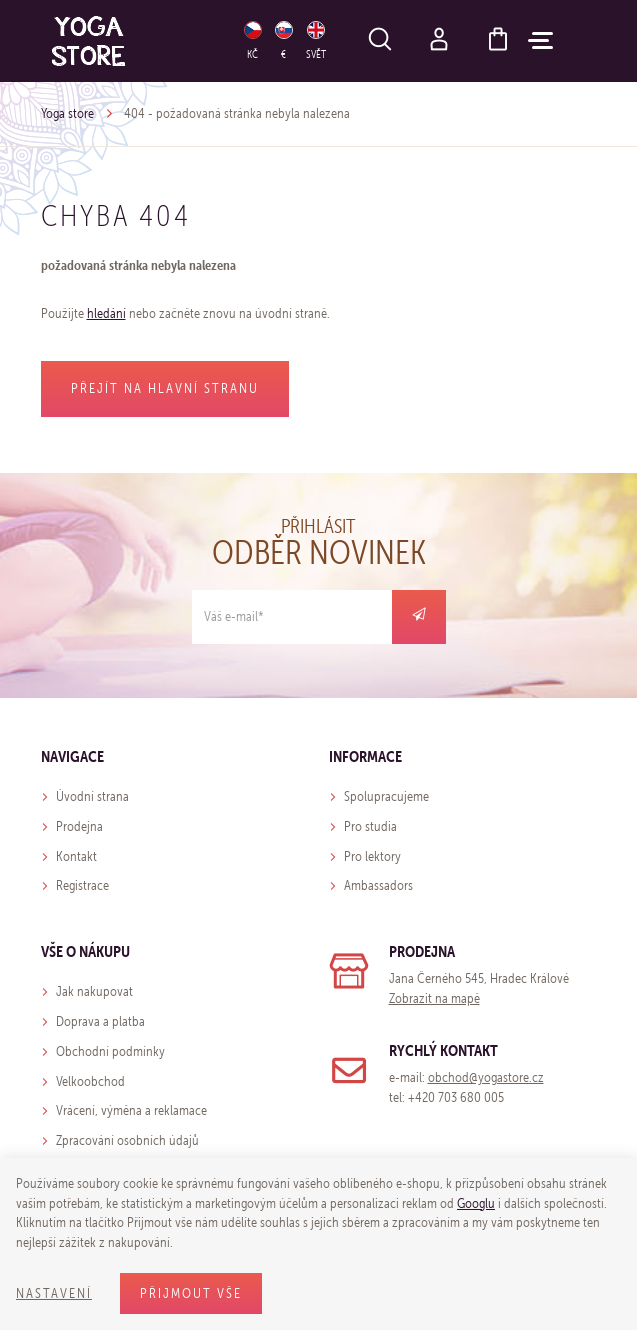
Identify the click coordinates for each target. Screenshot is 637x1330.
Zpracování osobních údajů (127, 1140)
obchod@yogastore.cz (486, 1077)
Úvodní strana (92, 796)
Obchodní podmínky (110, 1051)
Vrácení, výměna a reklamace (131, 1110)
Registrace (82, 885)
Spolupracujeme (386, 796)
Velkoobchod (90, 1081)
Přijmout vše (191, 1293)
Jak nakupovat (94, 991)
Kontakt (76, 856)
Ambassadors (378, 885)
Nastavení (54, 1293)
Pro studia (370, 826)
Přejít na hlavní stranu (165, 388)
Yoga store (67, 113)
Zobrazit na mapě (434, 998)
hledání (106, 313)
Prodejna (79, 826)
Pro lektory (372, 856)
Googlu (476, 1203)
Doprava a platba (100, 1021)
